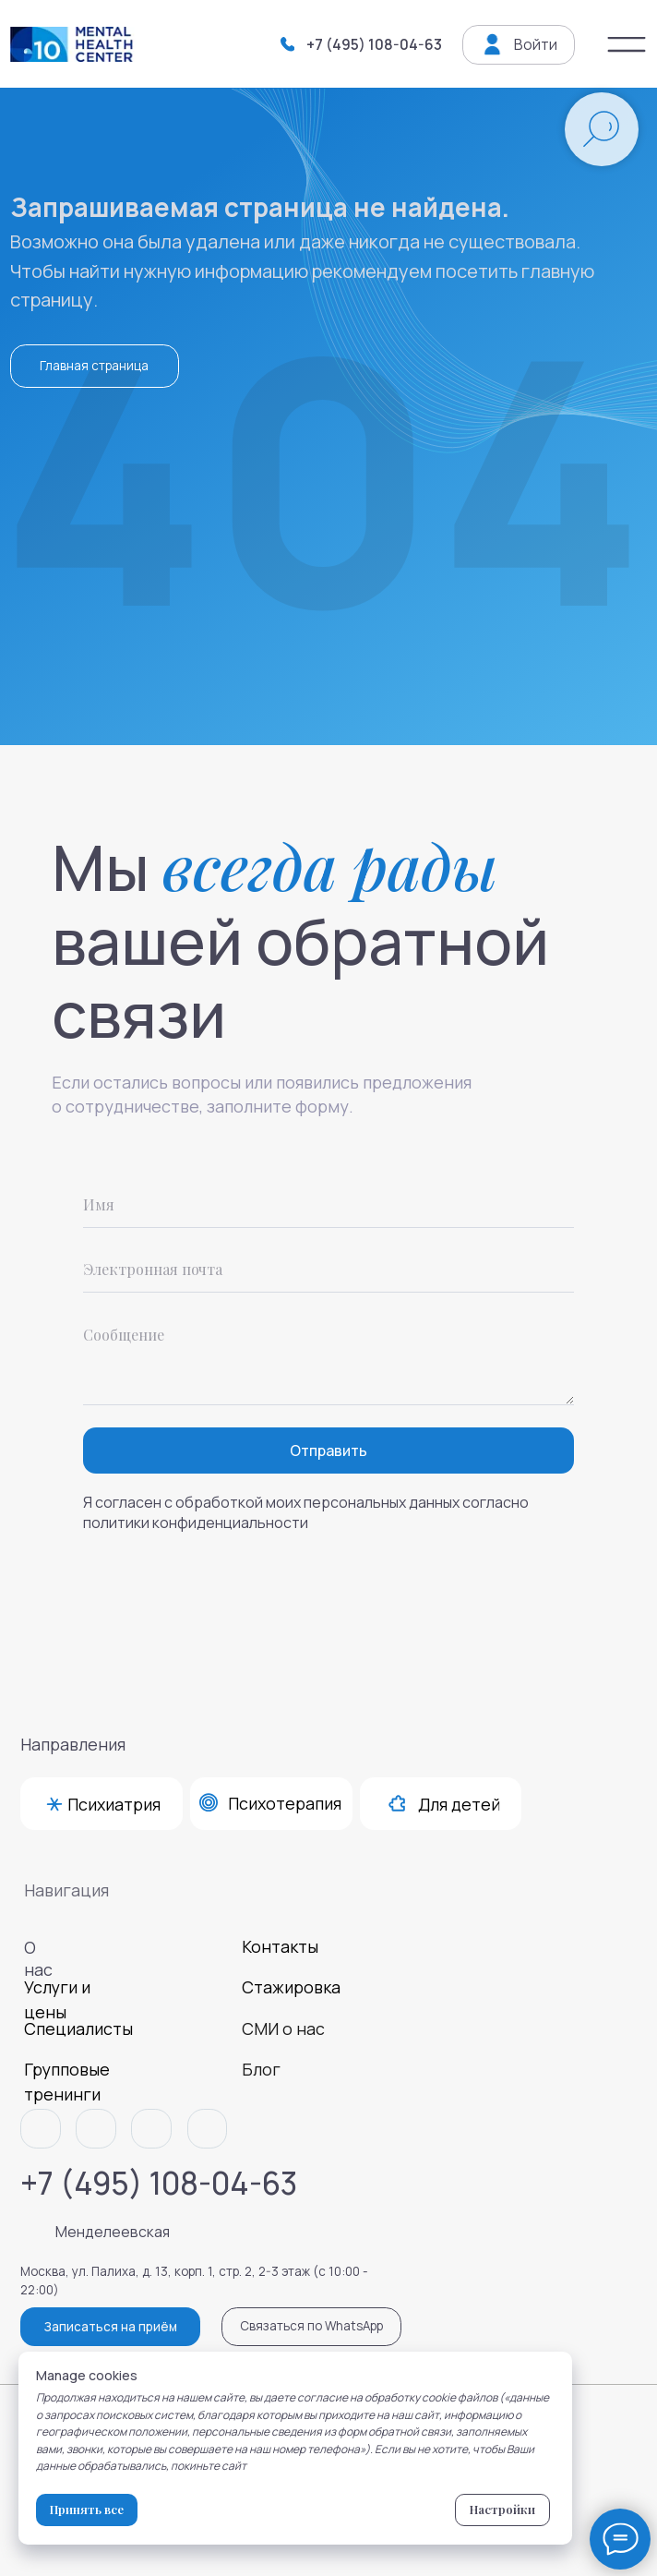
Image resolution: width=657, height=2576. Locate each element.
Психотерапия (284, 1803)
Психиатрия (114, 1804)
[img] (627, 45)
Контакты (280, 1946)
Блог (261, 2069)
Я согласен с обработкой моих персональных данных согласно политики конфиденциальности (306, 1512)
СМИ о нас (283, 2028)
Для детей (459, 1804)
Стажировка (291, 1987)
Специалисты (78, 2028)
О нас (38, 1958)
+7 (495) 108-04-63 (374, 44)
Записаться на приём (110, 2326)
